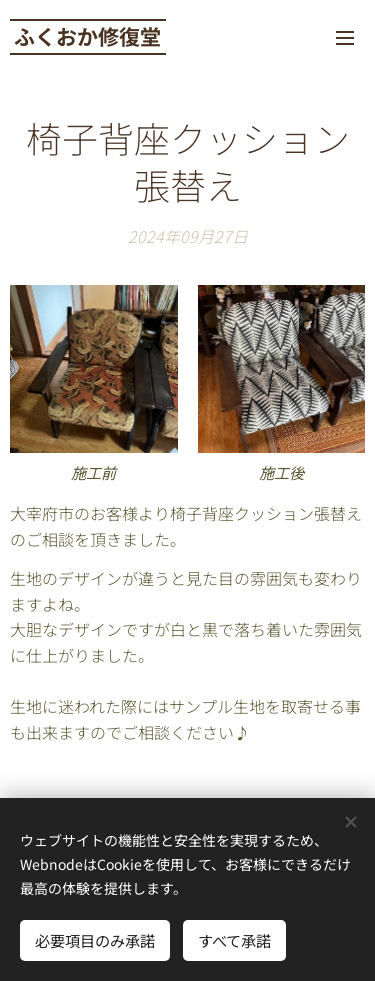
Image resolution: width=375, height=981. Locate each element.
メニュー (345, 38)
